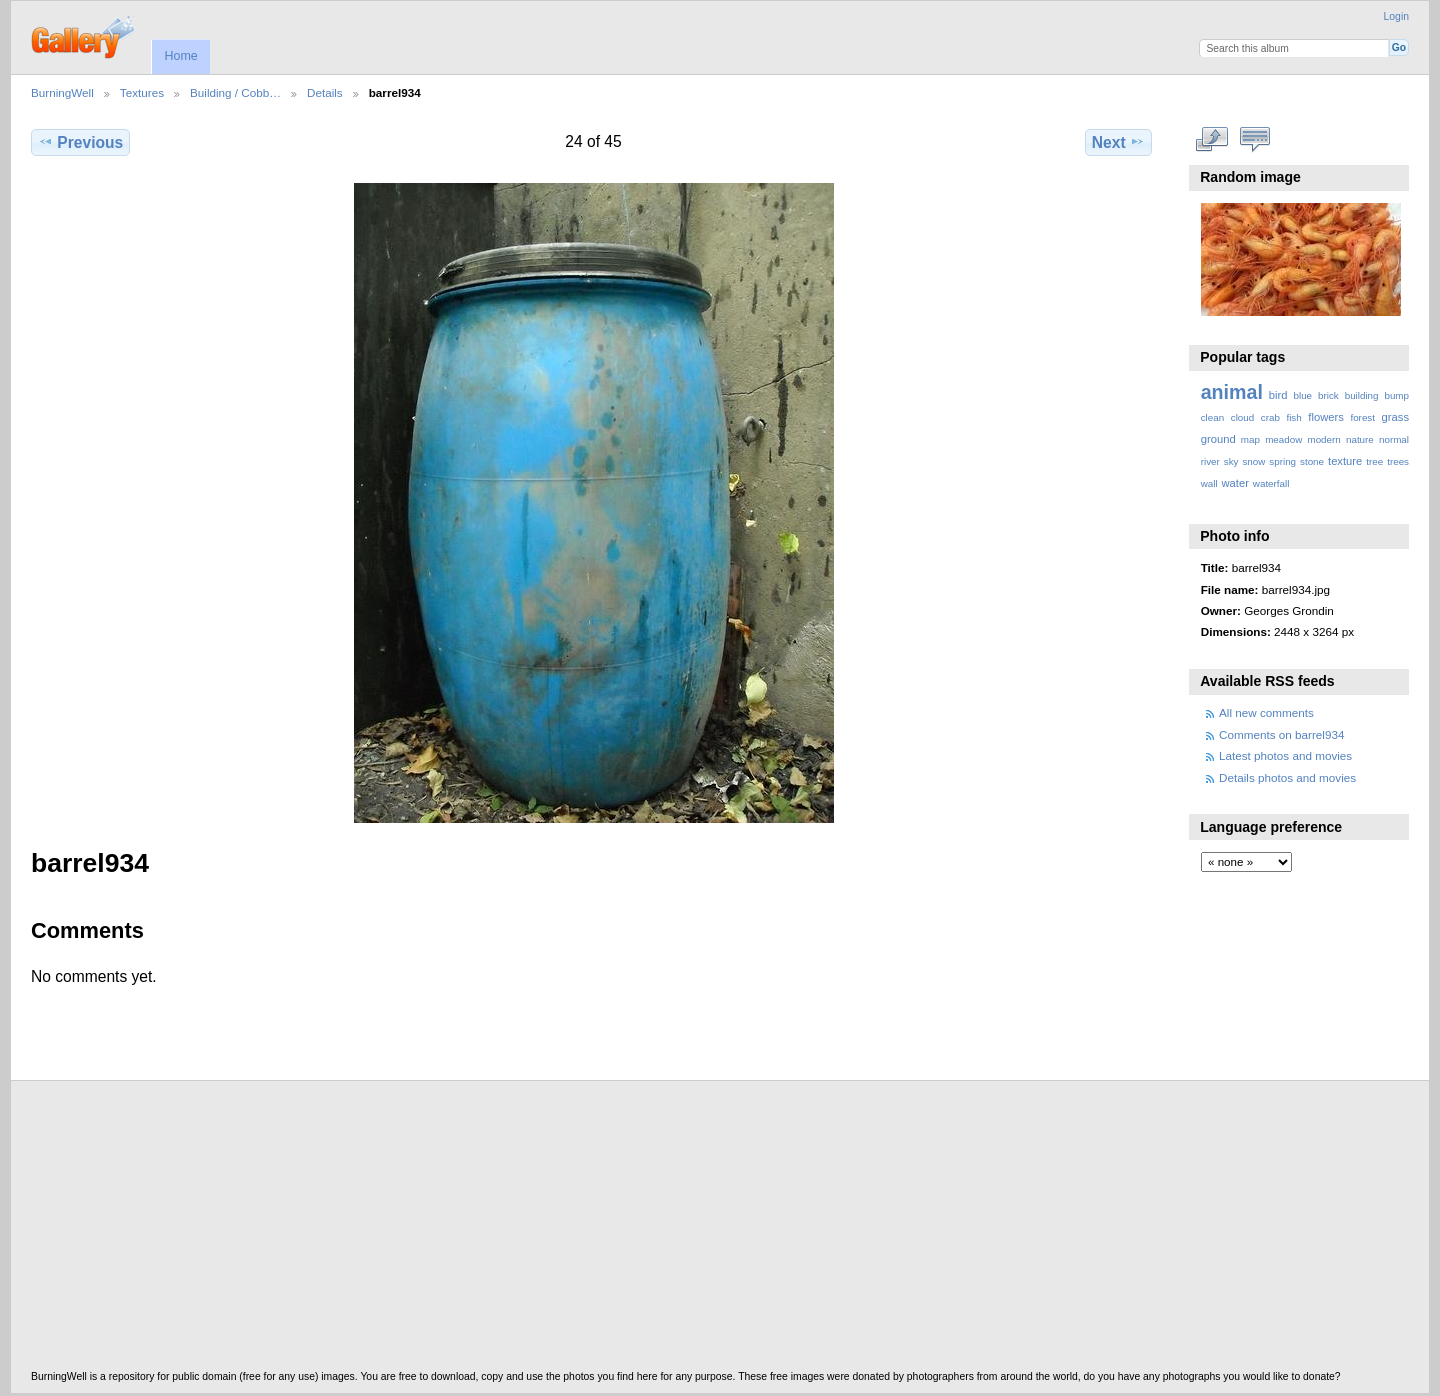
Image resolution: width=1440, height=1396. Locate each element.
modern (1323, 439)
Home (180, 56)
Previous (80, 142)
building (1362, 395)
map (1250, 439)
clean (1212, 417)
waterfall (1271, 483)
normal (1394, 439)
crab (1270, 417)
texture (1345, 461)
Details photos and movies (1287, 777)
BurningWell (62, 92)
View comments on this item (1254, 140)
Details (325, 92)
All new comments (1266, 712)
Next (1118, 142)
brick (1328, 395)
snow (1253, 461)
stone (1312, 461)
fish (1293, 417)
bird (1278, 395)
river (1210, 461)
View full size (1211, 140)
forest (1362, 417)
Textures (142, 92)
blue (1303, 395)
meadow (1283, 439)
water (1235, 483)
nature (1360, 439)
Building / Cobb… (235, 92)
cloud (1242, 417)
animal (1232, 392)
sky (1231, 461)
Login (1396, 16)
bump (1396, 395)
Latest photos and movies (1285, 755)
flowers (1326, 417)
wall (1209, 483)
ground (1218, 439)
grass (1395, 417)
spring (1282, 461)
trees (1398, 461)
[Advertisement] (631, 1231)
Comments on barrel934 (1281, 734)
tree (1374, 461)
